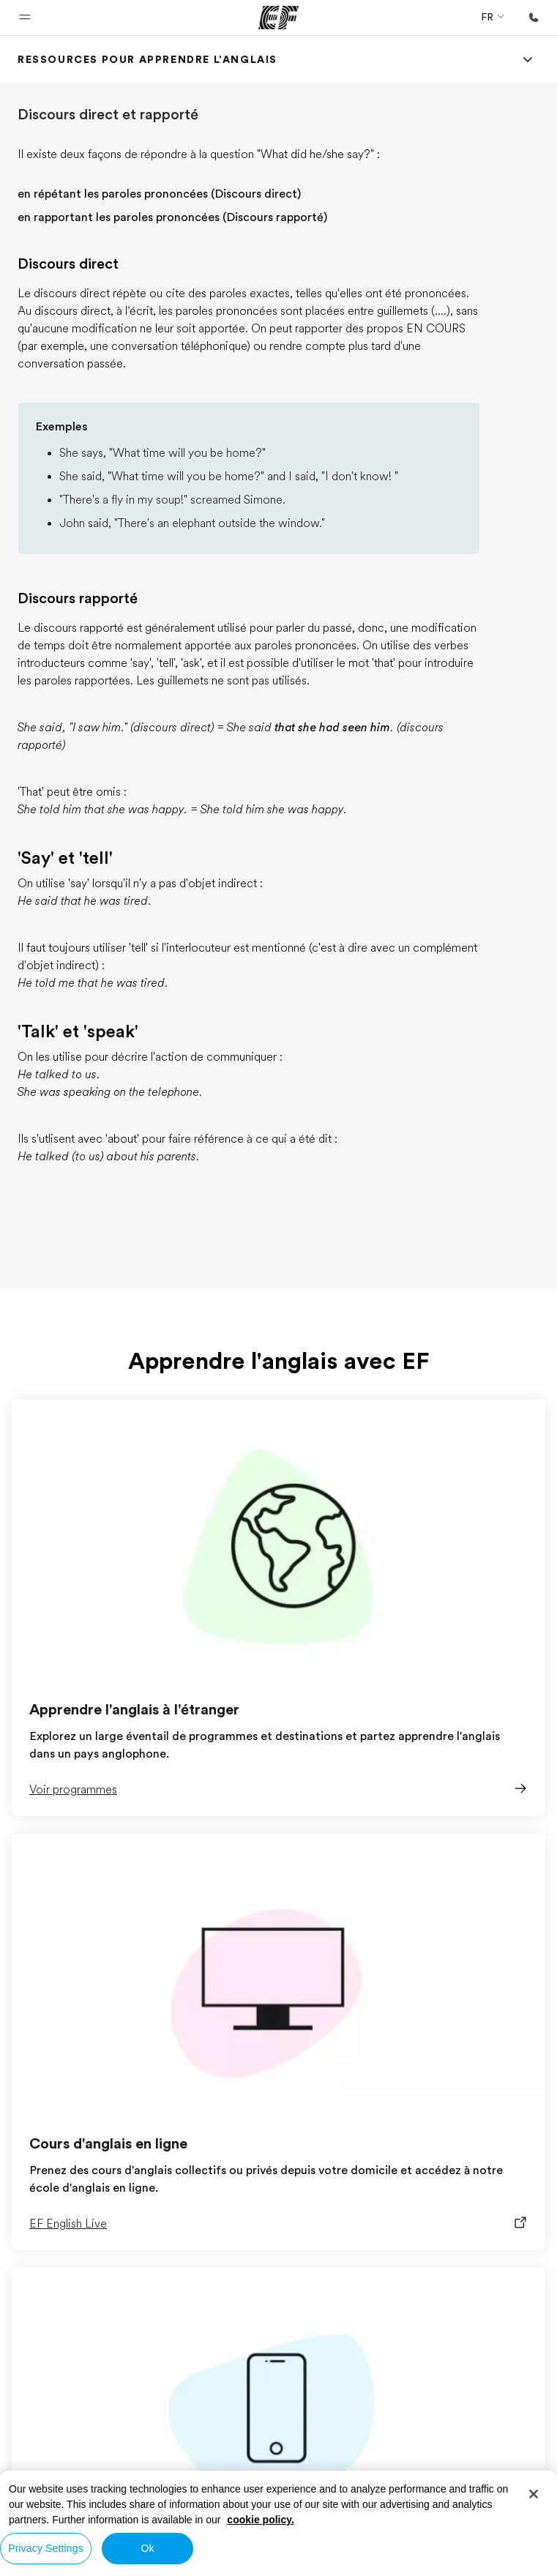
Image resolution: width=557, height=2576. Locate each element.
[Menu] (527, 59)
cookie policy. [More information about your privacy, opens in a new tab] (260, 2519)
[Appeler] (533, 17)
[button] (25, 17)
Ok (147, 2548)
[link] (147, 59)
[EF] (278, 17)
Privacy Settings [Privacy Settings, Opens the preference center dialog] (45, 2548)
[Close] (533, 2494)
